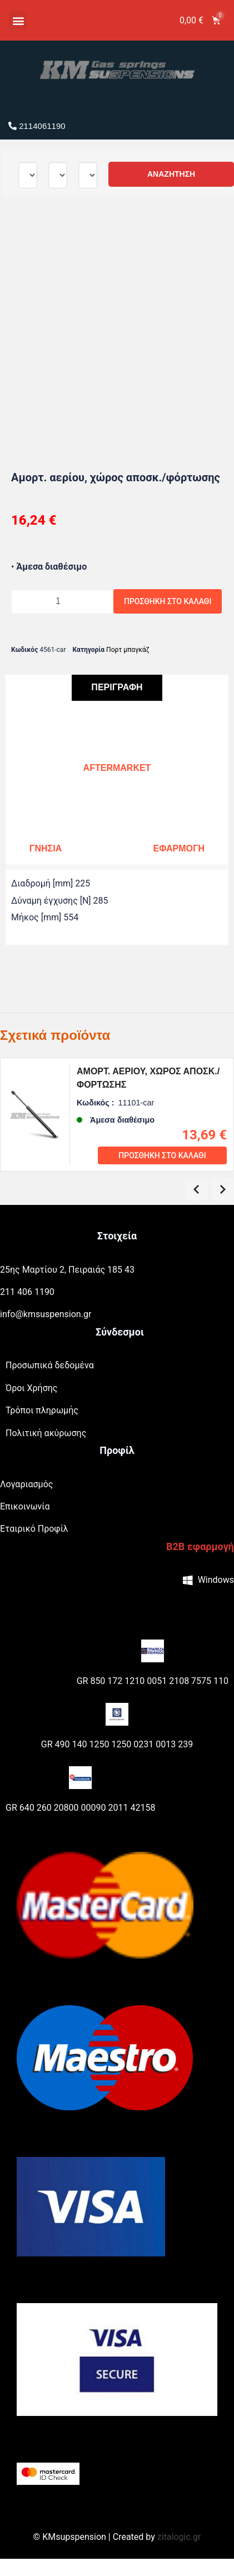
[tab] (117, 688)
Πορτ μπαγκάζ (128, 650)
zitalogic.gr (179, 2537)
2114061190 (37, 126)
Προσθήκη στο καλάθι (167, 601)
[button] (18, 20)
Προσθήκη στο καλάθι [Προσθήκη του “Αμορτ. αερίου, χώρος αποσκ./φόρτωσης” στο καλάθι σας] (162, 1155)
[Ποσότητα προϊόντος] (62, 601)
